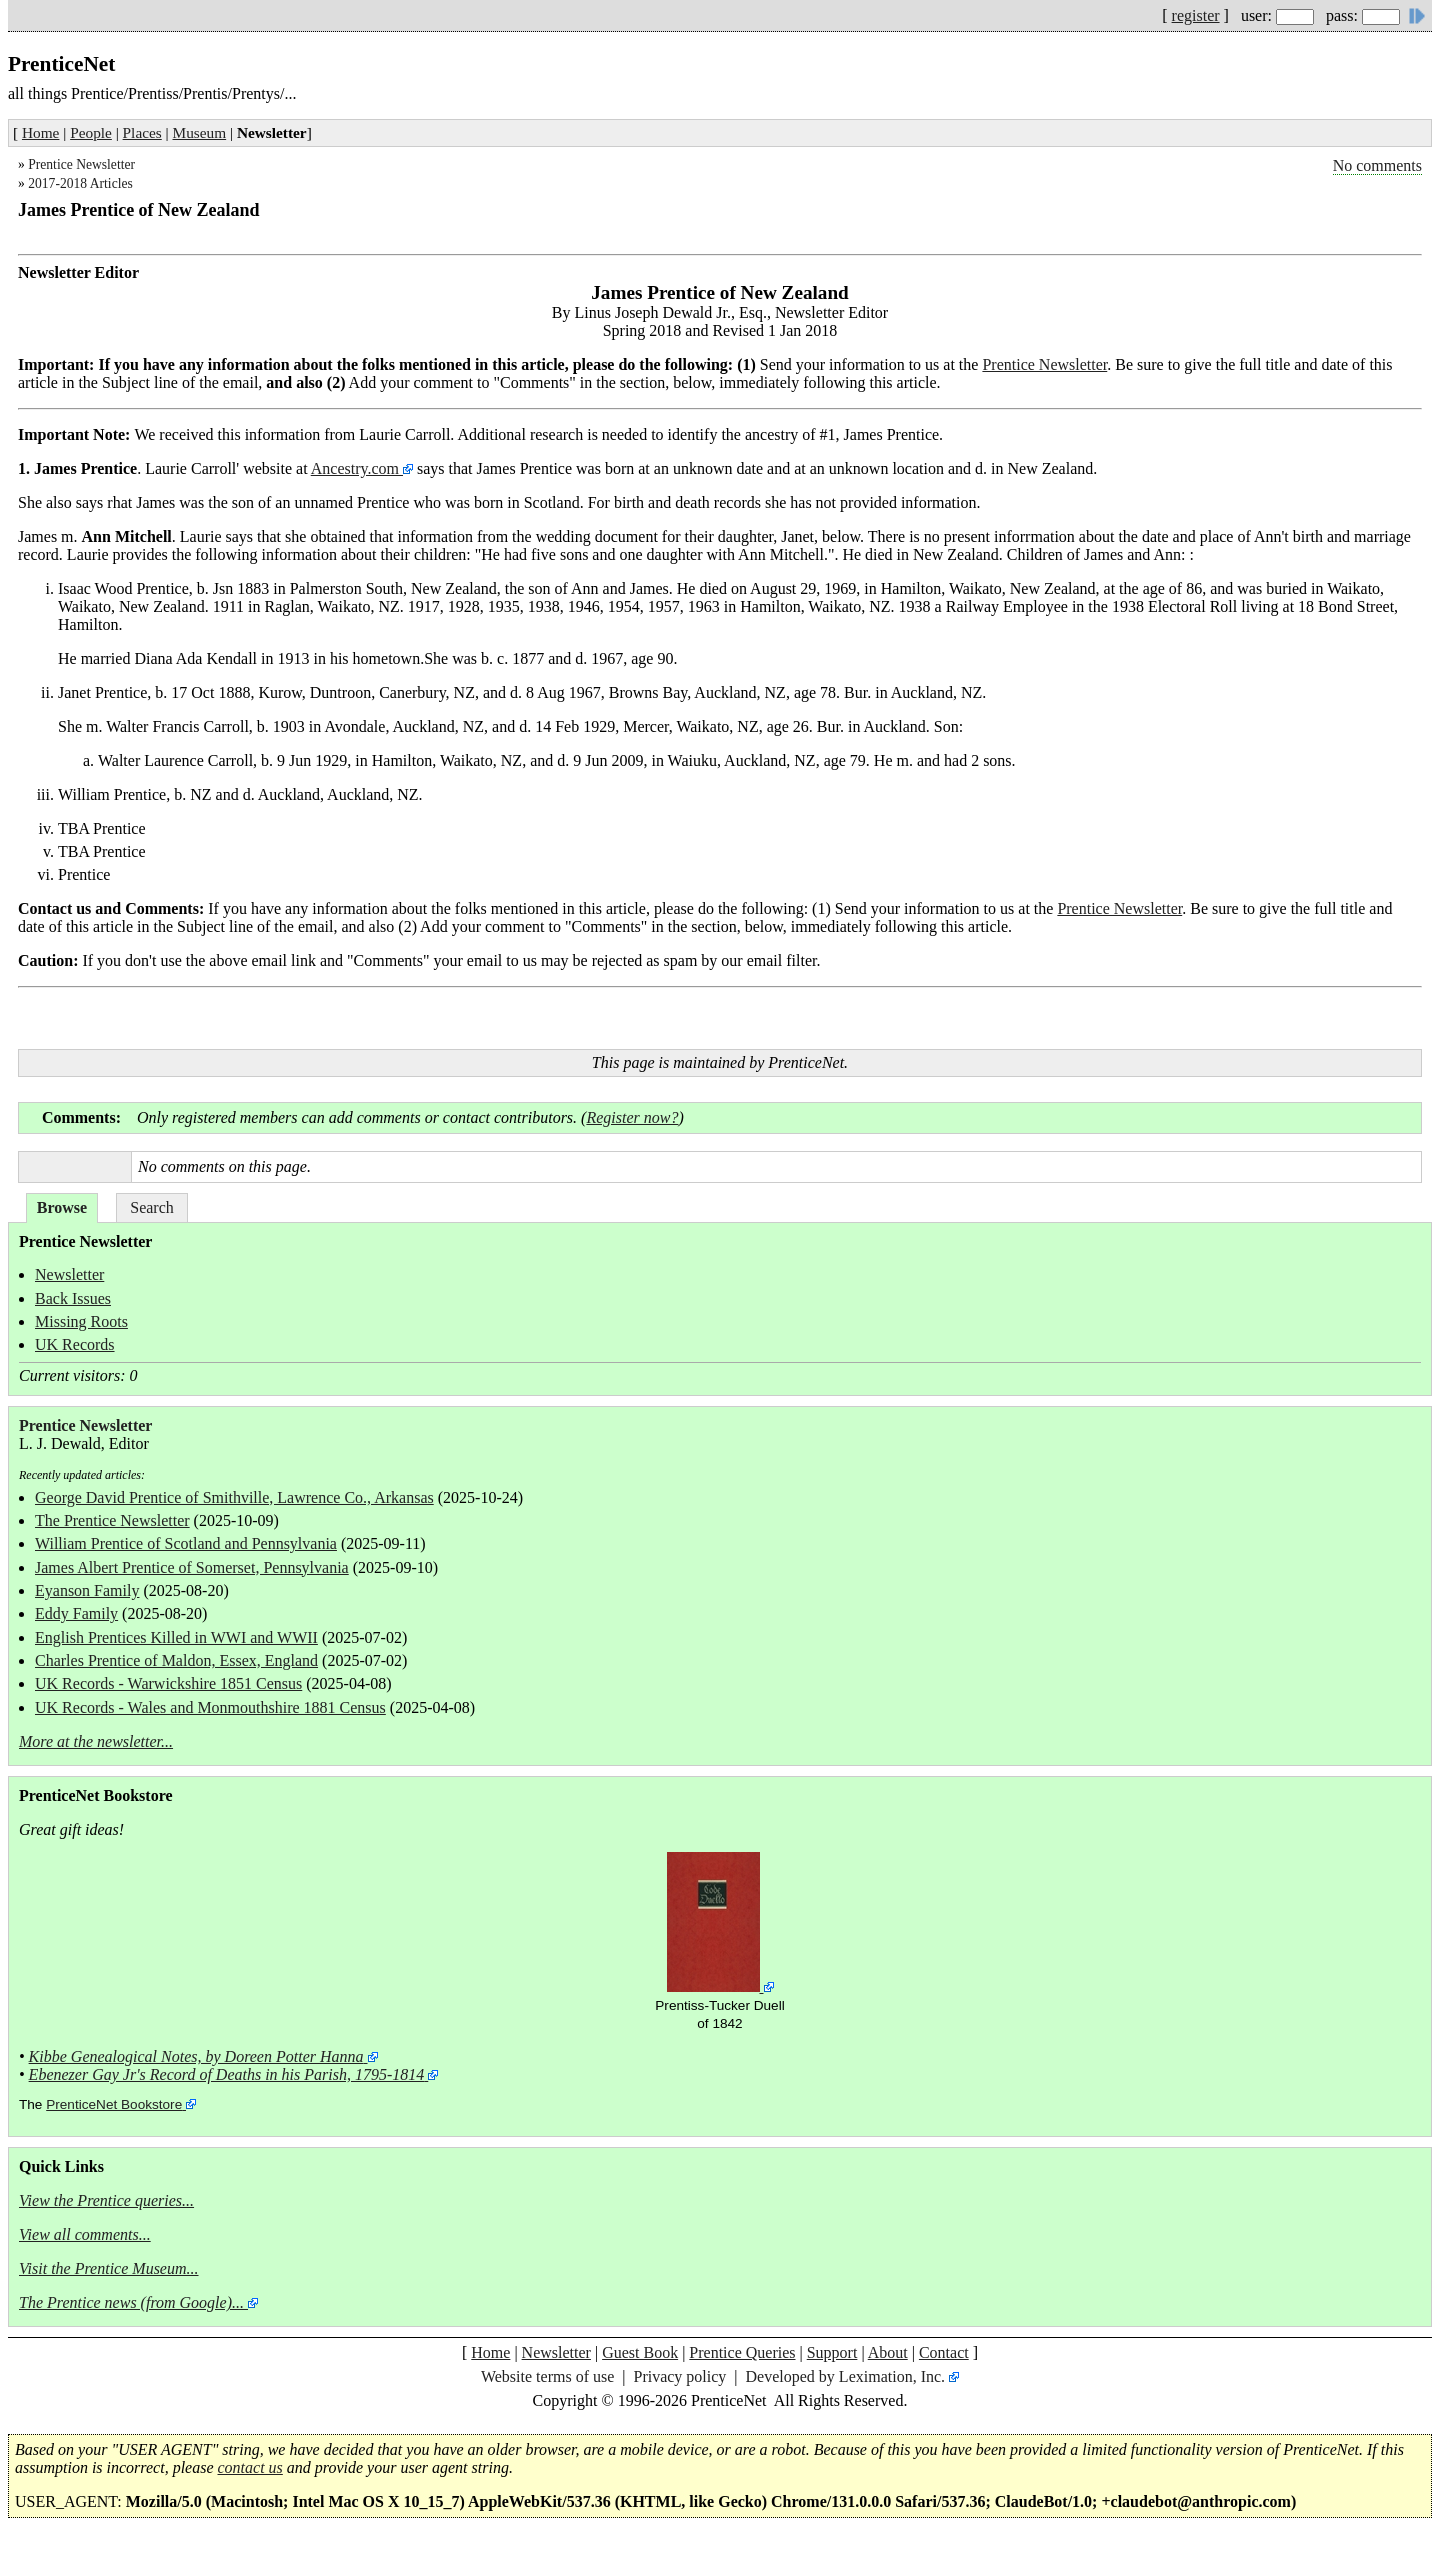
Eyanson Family (87, 1590)
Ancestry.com (357, 468)
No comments (1377, 165)
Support (832, 2352)
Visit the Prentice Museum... (109, 2268)
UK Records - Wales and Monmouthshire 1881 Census (210, 1707)
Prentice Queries (742, 2352)
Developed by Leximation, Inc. (846, 2376)
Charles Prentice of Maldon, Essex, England (176, 1660)
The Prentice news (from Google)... (131, 2302)
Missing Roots (81, 1321)
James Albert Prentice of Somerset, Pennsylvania (192, 1567)
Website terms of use (547, 2376)
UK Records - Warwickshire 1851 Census (168, 1683)
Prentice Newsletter (81, 164)
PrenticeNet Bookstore (114, 2104)
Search (152, 1207)
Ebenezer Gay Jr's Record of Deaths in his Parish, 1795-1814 (227, 2074)
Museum (200, 132)
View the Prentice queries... (106, 2200)
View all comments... (85, 2234)
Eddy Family (76, 1613)
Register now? (632, 1117)
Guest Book (640, 2352)
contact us (250, 2467)
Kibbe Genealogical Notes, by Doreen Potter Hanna (196, 2056)
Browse (62, 1207)
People (91, 132)
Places (142, 132)
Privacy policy (679, 2376)
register (1196, 15)
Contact (944, 2352)
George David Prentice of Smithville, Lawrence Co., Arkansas (234, 1497)
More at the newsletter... (96, 1741)
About (888, 2352)
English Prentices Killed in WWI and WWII (176, 1637)
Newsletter (69, 1274)
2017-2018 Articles (80, 183)
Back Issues (73, 1298)
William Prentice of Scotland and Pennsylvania (186, 1543)
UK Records (75, 1344)
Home (40, 132)
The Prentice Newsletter (112, 1520)
